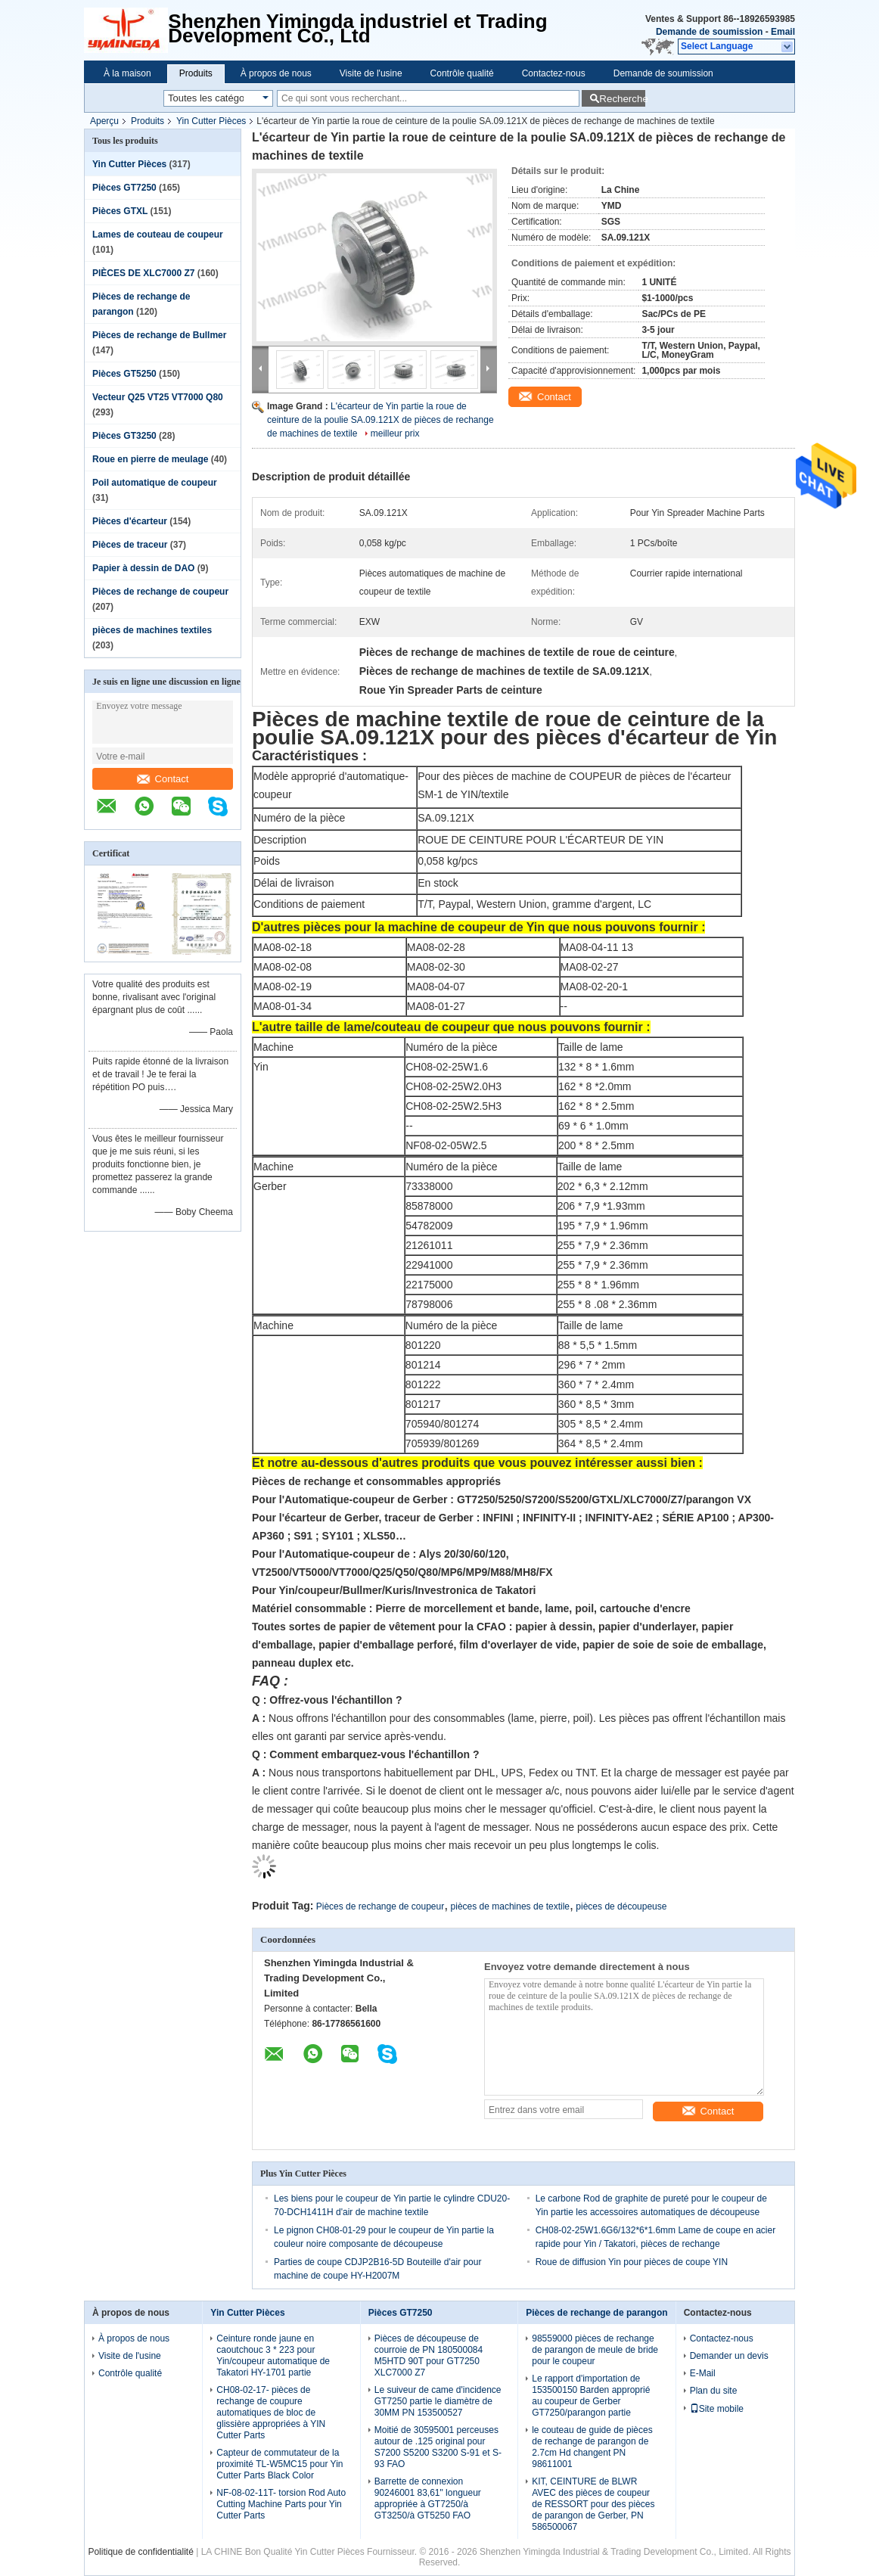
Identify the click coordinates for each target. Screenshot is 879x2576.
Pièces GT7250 (124, 187)
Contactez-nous (553, 73)
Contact (163, 779)
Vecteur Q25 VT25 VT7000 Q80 (157, 397)
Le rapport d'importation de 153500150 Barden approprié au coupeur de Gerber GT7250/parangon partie (591, 2395)
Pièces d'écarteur (129, 521)
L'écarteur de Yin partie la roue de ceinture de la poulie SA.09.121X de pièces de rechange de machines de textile (380, 420)
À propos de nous (276, 73)
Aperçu (104, 121)
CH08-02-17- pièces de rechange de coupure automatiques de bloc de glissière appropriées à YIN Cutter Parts (270, 2413)
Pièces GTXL (120, 211)
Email (783, 31)
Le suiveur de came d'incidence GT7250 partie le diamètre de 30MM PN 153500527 (438, 2401)
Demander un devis (729, 2356)
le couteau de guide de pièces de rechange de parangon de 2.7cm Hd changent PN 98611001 (592, 2447)
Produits (196, 73)
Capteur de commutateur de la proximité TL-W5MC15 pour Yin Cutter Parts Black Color (279, 2464)
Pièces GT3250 (124, 435)
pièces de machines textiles (152, 630)
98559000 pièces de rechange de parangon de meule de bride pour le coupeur (595, 2349)
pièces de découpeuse (621, 1906)
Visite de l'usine (371, 73)
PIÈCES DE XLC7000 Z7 (143, 273)
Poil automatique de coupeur (154, 482)
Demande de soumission (709, 31)
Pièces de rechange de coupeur (160, 591)
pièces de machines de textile (510, 1906)
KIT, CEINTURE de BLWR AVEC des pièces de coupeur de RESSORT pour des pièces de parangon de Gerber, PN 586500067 (593, 2504)
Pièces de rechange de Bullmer (159, 335)
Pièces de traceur (129, 544)
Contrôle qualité (462, 73)
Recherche (622, 98)
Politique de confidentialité (140, 2551)
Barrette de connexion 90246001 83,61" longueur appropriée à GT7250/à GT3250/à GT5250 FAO (427, 2498)
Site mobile (717, 2409)
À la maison (127, 73)
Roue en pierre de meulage (150, 459)
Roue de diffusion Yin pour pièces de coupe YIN (632, 2262)
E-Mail (703, 2373)
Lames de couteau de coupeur (157, 234)
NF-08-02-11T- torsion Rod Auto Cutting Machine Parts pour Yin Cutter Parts (281, 2504)
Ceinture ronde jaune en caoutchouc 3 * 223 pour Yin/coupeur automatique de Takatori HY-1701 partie (273, 2355)
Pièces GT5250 (124, 373)
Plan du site (714, 2390)
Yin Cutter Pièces (211, 121)
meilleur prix (395, 433)
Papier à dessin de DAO (143, 568)
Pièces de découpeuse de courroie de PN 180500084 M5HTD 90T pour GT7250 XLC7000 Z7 (428, 2355)
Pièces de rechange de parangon (596, 2312)
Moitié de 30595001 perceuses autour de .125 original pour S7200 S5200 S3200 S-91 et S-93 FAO (438, 2447)
